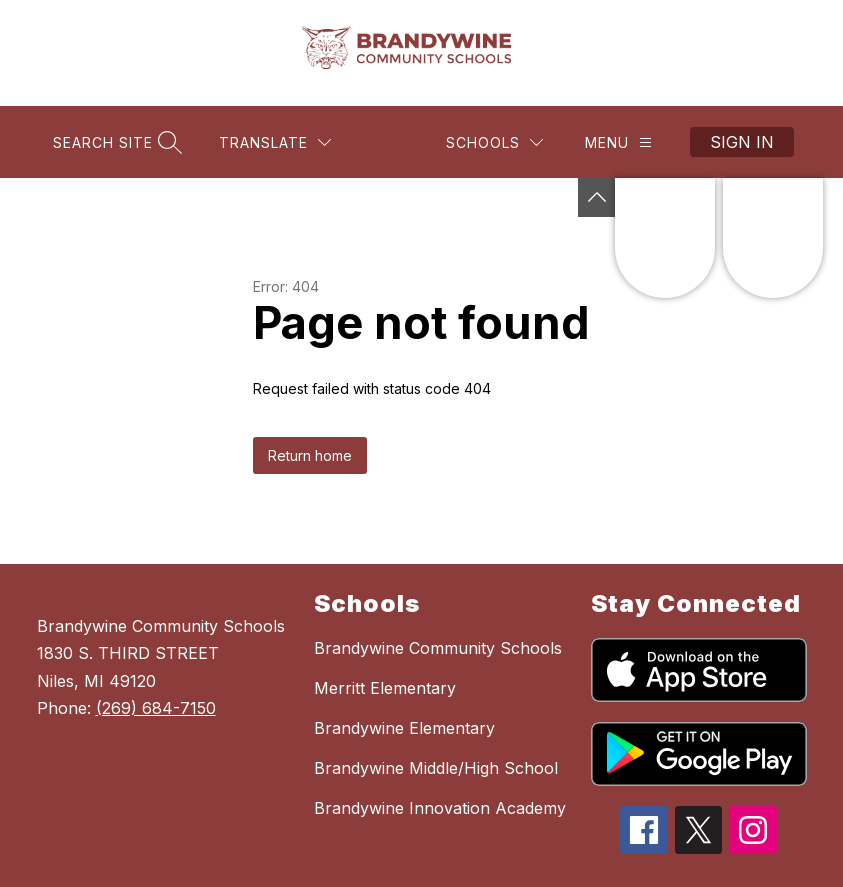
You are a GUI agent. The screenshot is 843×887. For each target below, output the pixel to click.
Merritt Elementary (385, 688)
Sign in (742, 142)
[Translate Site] (275, 142)
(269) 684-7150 (156, 708)
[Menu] (618, 142)
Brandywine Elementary (404, 728)
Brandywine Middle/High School (436, 768)
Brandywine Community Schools (438, 648)
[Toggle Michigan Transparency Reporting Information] (597, 197)
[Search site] (115, 142)
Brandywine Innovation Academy (440, 808)
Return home (310, 455)
